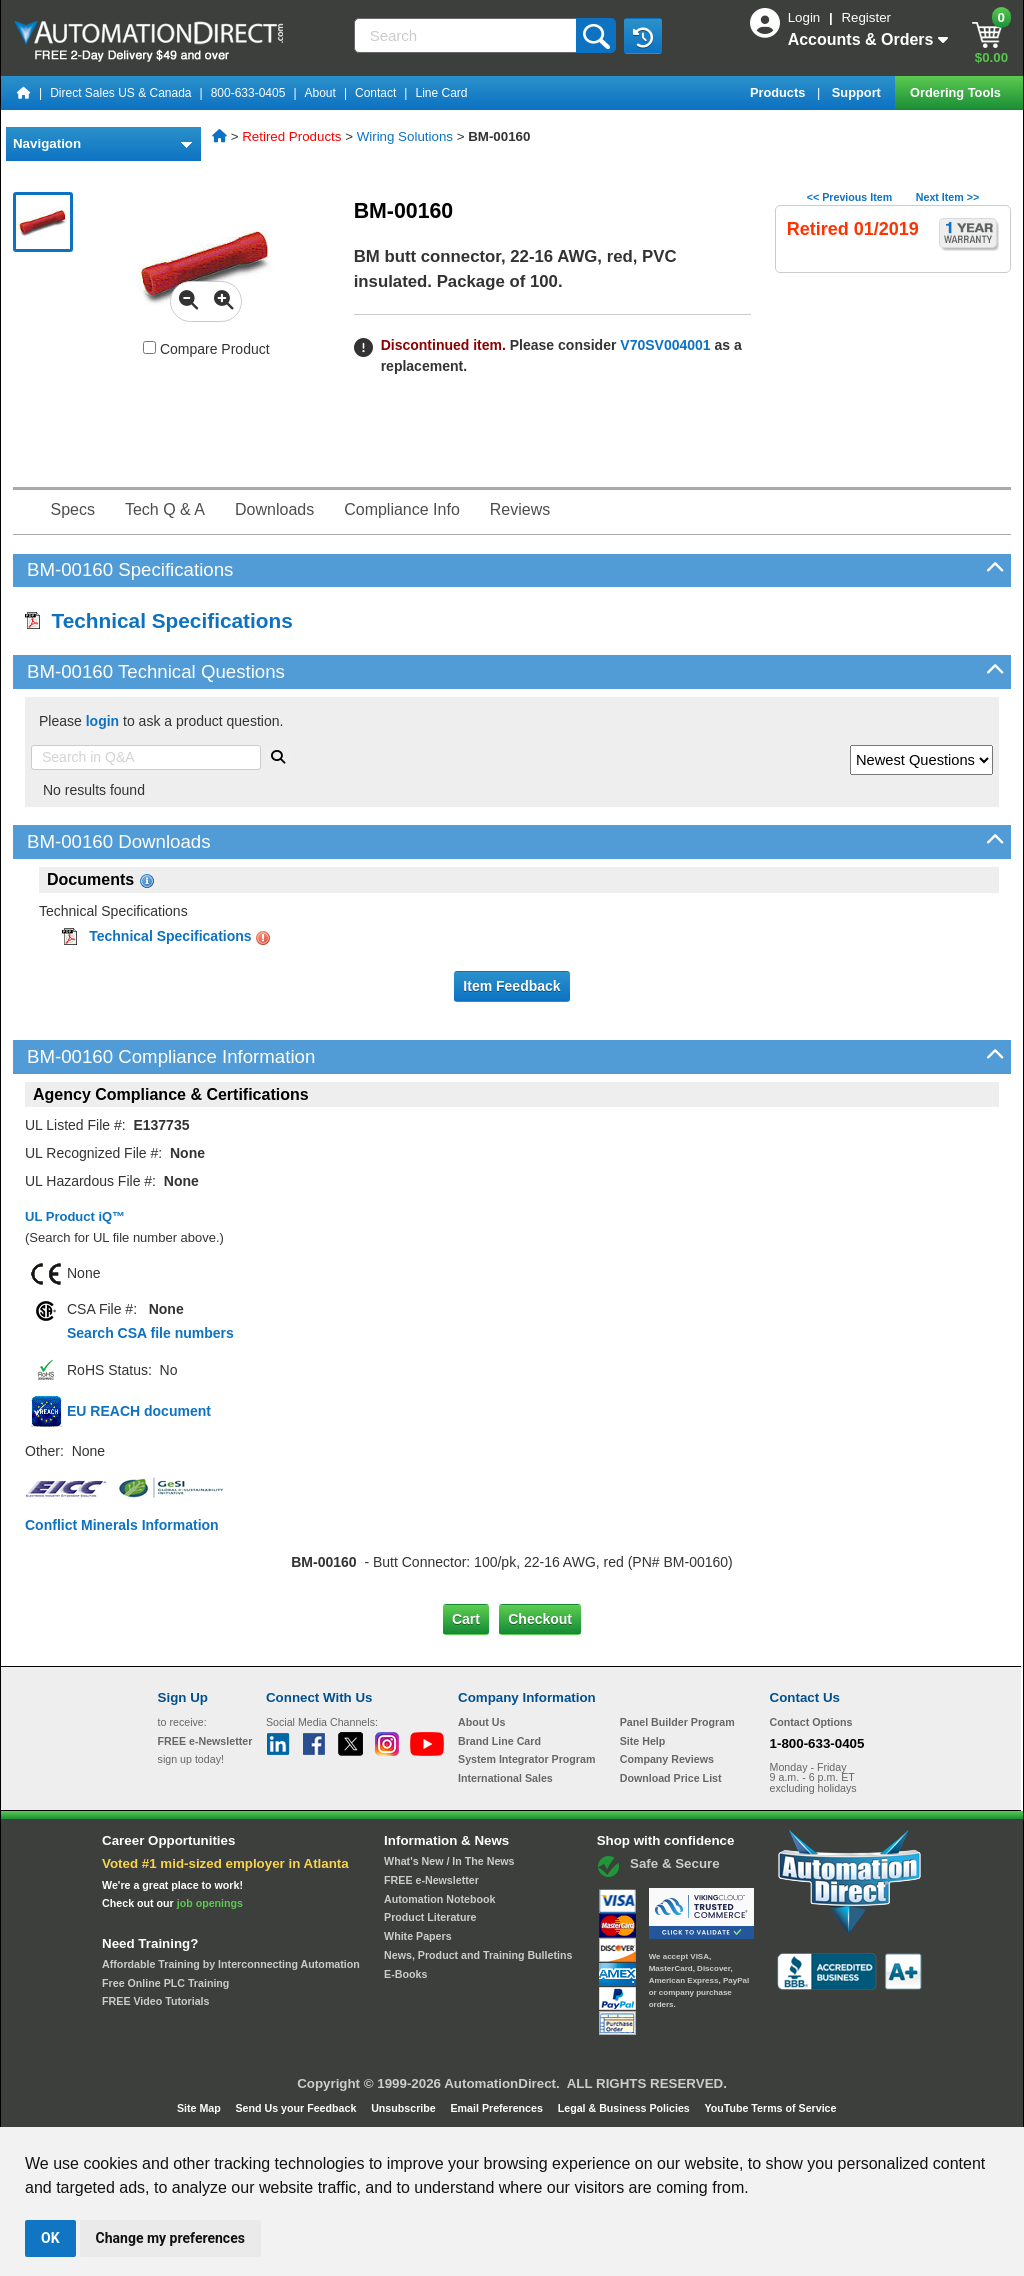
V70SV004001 (665, 345)
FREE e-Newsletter (431, 1880)
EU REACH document (139, 1411)
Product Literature (430, 1917)
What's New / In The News (449, 1861)
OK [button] (50, 2238)
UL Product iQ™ (75, 1216)
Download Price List (671, 1778)
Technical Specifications (159, 620)
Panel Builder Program (677, 1722)
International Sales (505, 1778)
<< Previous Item (849, 197)
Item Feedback (511, 986)
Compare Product (206, 349)
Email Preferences (497, 2108)
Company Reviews (667, 1759)
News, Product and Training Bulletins (478, 1955)
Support (858, 92)
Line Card (441, 93)
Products (779, 92)
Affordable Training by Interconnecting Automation (231, 1964)
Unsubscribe (405, 2108)
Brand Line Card (499, 1741)
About (320, 93)
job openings (210, 1903)
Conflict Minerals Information (122, 1525)
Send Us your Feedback (298, 2108)
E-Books (405, 1974)
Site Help (643, 1741)
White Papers (418, 1936)
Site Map (200, 2108)
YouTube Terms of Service (770, 2108)
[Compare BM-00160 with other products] (149, 347)
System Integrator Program (526, 1759)
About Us (481, 1722)
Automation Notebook (439, 1899)
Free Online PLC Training (165, 1983)
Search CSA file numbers (150, 1333)
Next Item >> (947, 197)
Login (806, 17)
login (102, 721)
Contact (375, 93)
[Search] (467, 35)
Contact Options (811, 1722)
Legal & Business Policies (625, 2108)
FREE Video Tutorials (155, 2001)
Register (866, 17)
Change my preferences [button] (170, 2238)
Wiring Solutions (405, 136)
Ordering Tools (957, 92)
